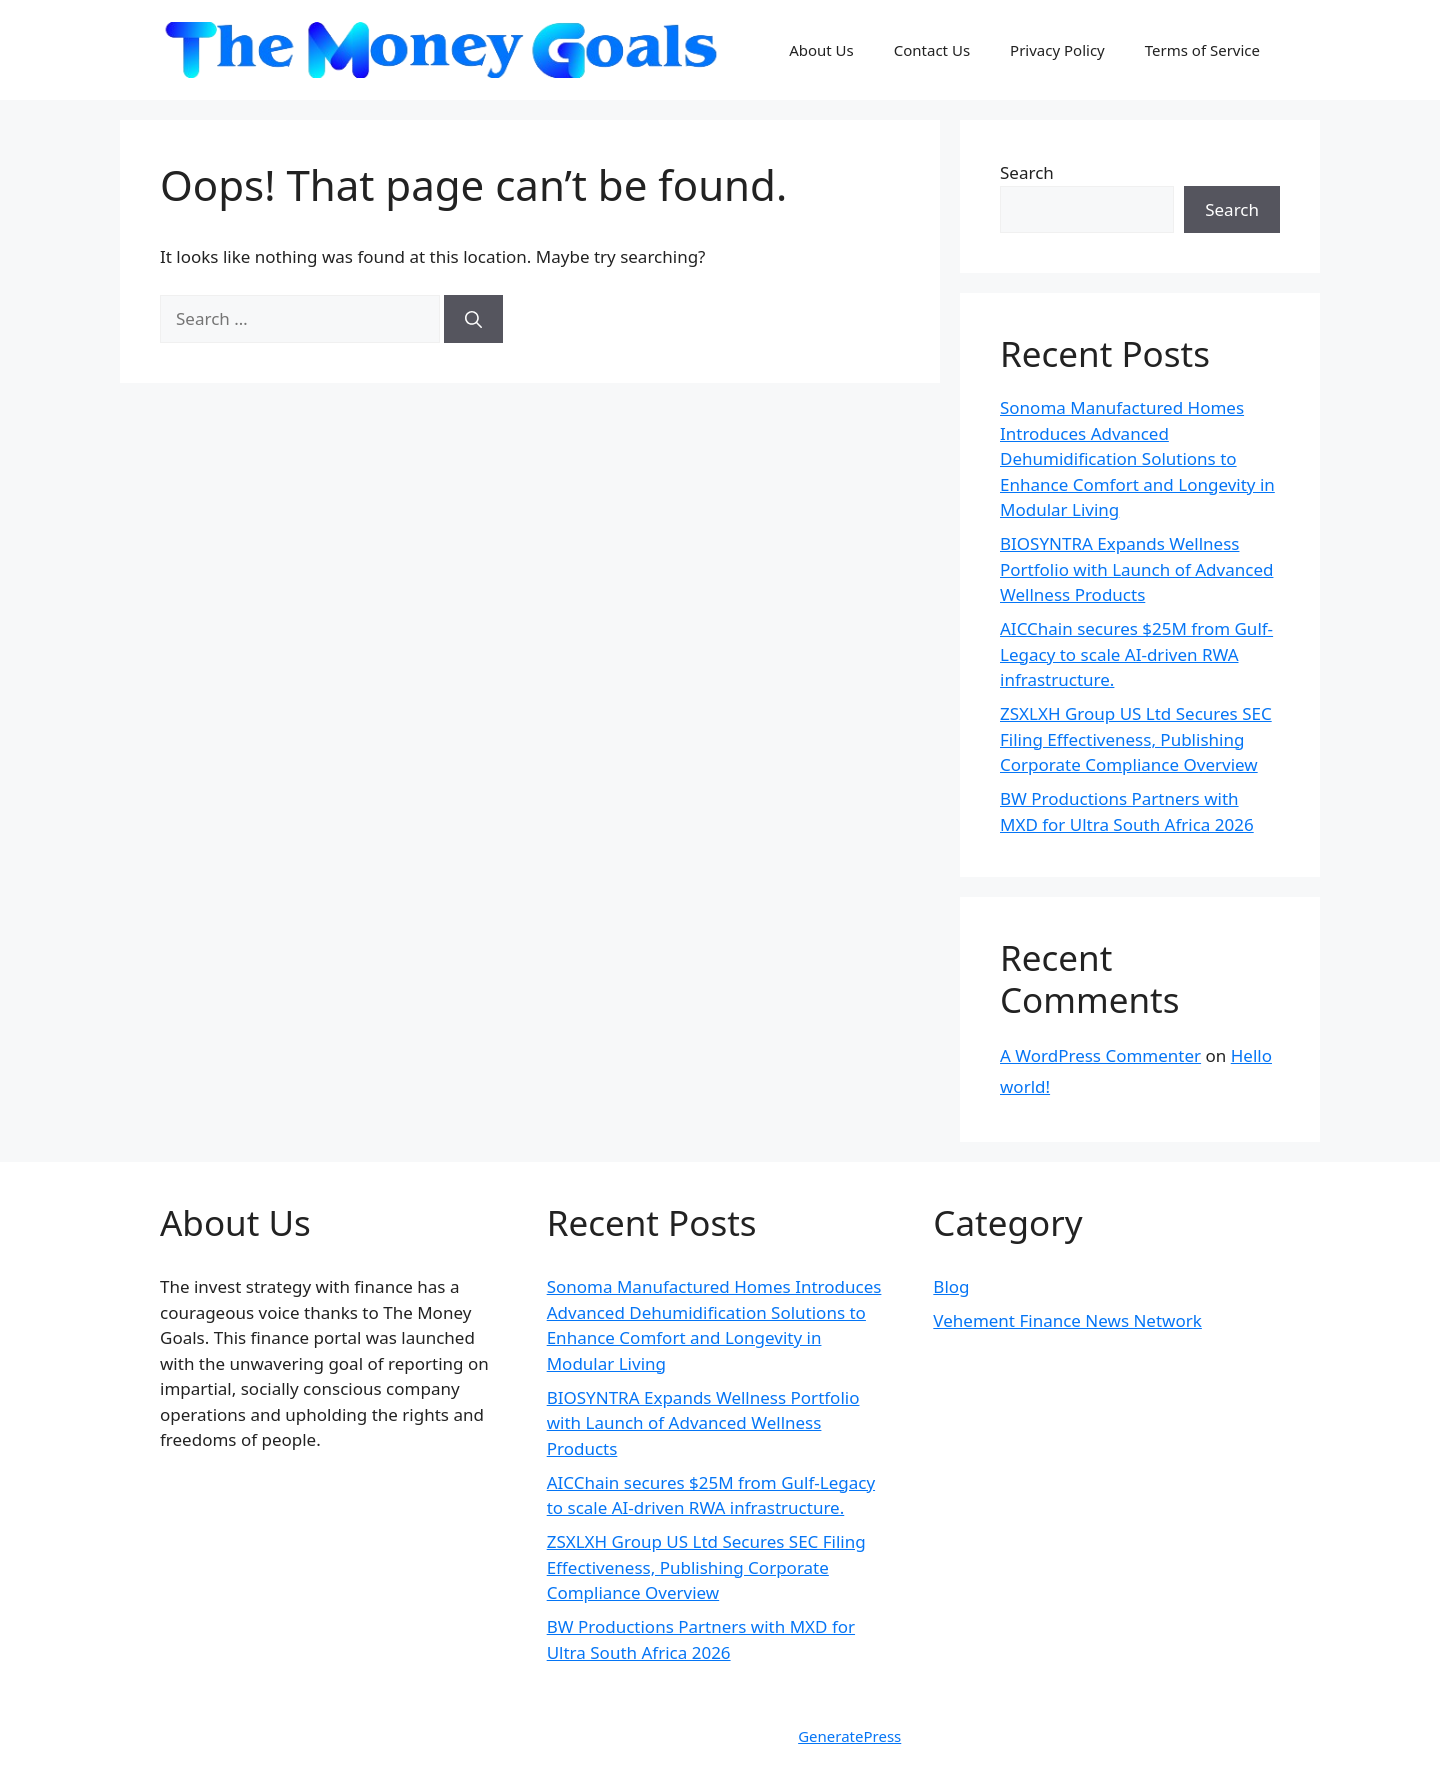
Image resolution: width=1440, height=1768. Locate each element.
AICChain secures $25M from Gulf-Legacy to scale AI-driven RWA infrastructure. (1136, 654)
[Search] (473, 319)
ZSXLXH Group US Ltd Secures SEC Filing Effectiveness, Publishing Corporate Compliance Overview (1136, 739)
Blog (951, 1286)
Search (1027, 172)
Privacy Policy (1057, 50)
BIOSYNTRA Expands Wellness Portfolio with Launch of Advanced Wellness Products (1136, 569)
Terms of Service (1202, 50)
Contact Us (932, 50)
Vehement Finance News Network (1067, 1320)
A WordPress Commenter (1100, 1055)
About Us (821, 50)
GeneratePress (849, 1736)
